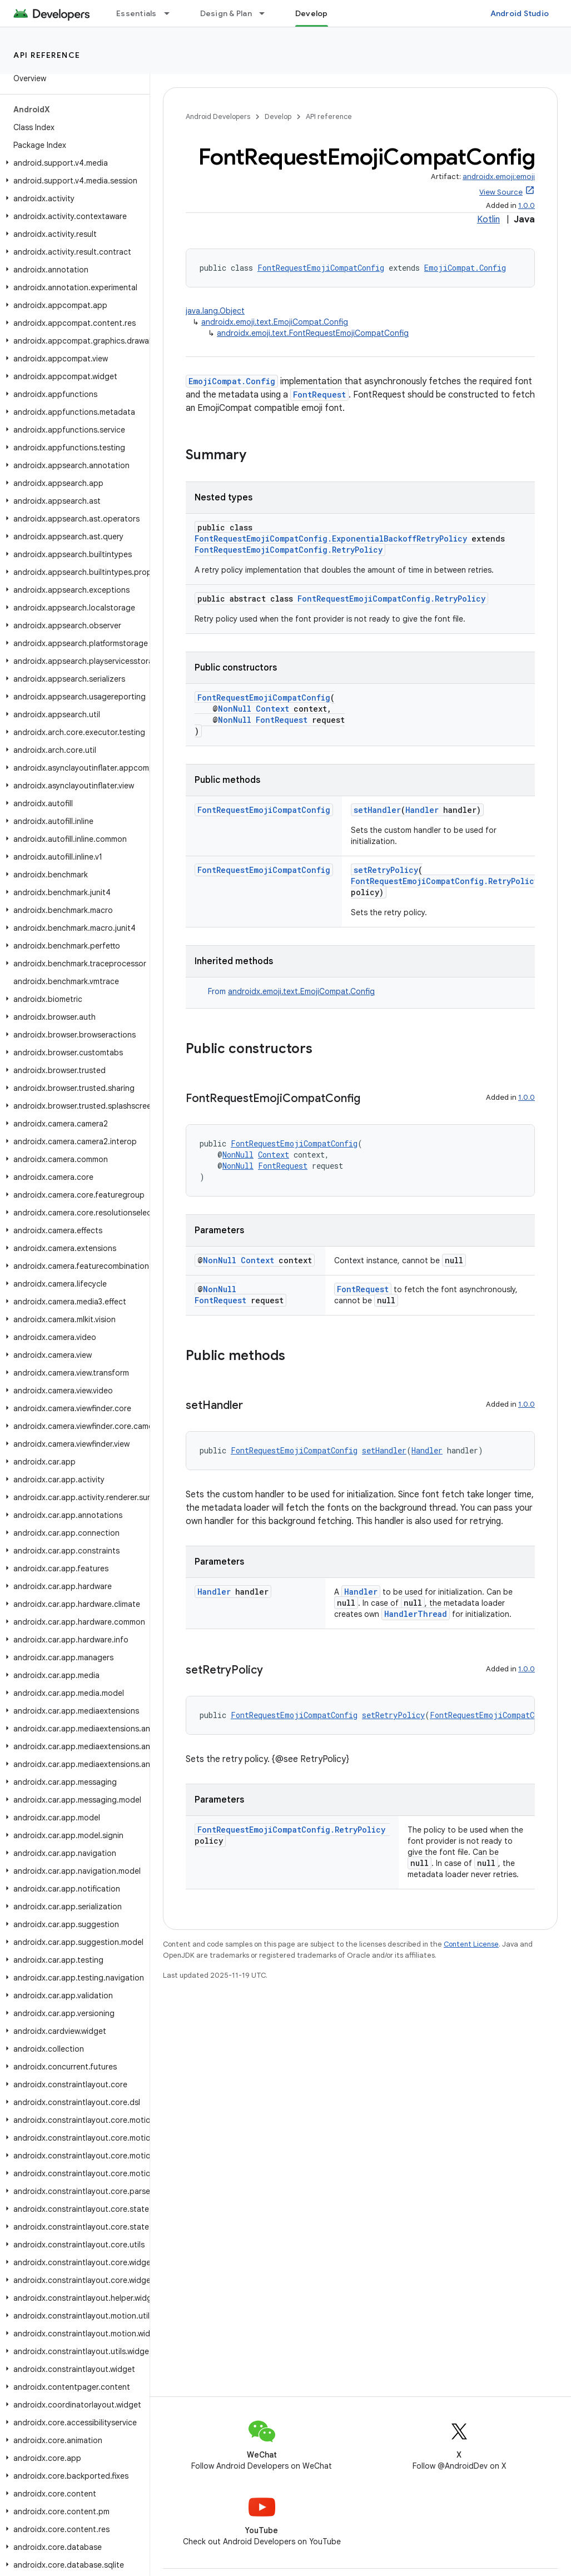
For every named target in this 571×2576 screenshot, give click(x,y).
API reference (47, 55)
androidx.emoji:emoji (499, 176)
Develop (278, 116)
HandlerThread (415, 1614)
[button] (72, 163)
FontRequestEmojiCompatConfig (320, 267)
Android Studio (519, 13)
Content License (471, 1944)
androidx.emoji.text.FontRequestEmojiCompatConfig (313, 333)
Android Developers (218, 116)
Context (272, 708)
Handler (422, 810)
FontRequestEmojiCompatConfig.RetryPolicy (289, 549)
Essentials (136, 13)
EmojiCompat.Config (465, 267)
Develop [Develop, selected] (311, 13)
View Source (501, 192)
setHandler (377, 810)
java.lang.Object (215, 311)
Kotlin (488, 219)
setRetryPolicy (386, 870)
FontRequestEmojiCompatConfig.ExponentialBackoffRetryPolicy (331, 538)
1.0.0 (526, 205)
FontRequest (319, 394)
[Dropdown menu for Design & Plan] (267, 13)
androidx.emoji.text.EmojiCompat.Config (274, 322)
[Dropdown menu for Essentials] (172, 13)
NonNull (234, 708)
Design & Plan (226, 13)
